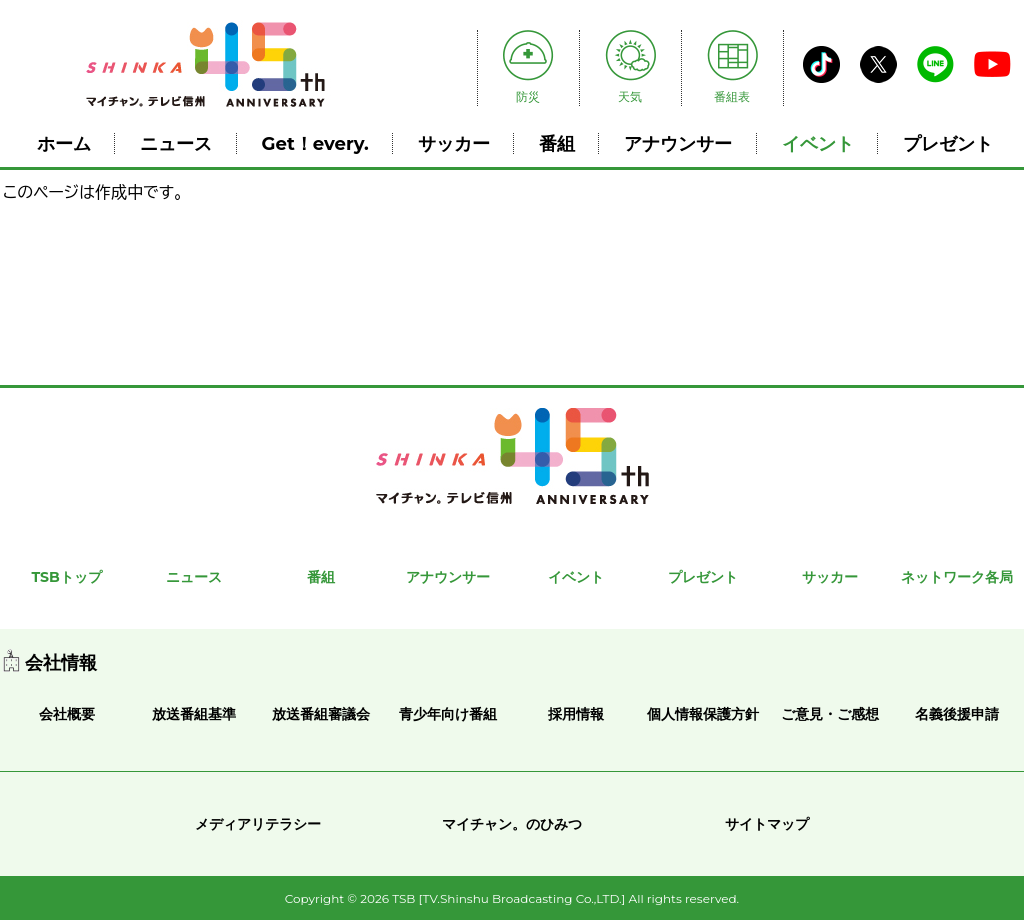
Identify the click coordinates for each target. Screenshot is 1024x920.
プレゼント (948, 143)
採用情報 (576, 714)
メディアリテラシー (258, 824)
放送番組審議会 (321, 714)
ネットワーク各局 (957, 577)
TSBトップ (66, 577)
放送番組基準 (194, 714)
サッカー (454, 143)
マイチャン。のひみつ (512, 824)
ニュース (176, 143)
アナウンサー (678, 143)
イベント (818, 143)
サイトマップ (767, 824)
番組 (557, 143)
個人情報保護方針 (703, 714)
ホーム (64, 143)
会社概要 (67, 714)
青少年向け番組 (448, 714)
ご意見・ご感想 (830, 714)
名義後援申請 (957, 714)
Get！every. (315, 143)
